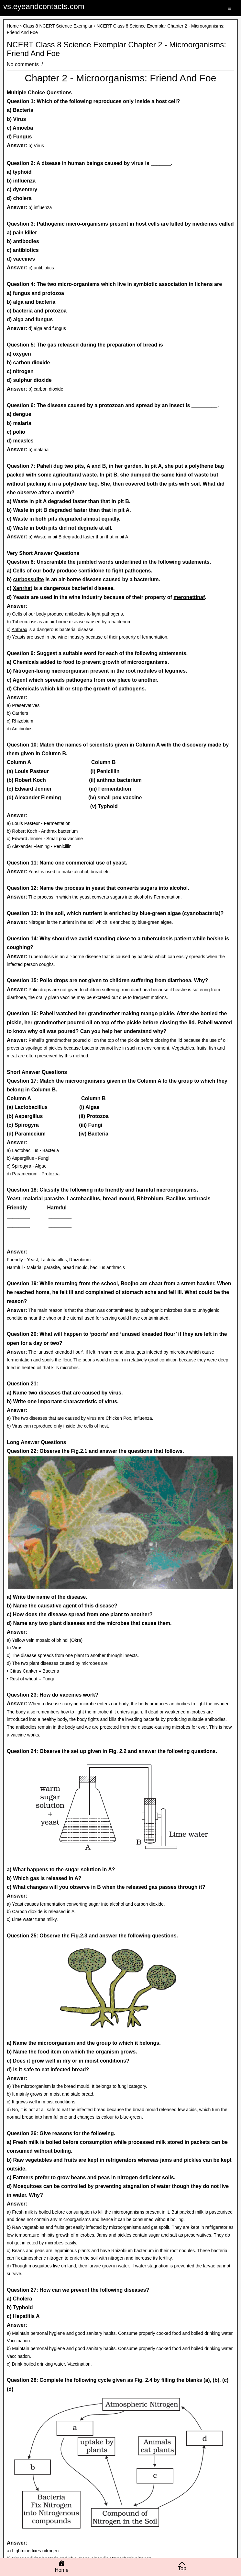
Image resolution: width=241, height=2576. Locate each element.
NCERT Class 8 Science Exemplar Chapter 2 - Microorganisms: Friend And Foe (116, 49)
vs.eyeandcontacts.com (43, 6)
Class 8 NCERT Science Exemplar (58, 26)
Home (13, 26)
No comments (23, 64)
